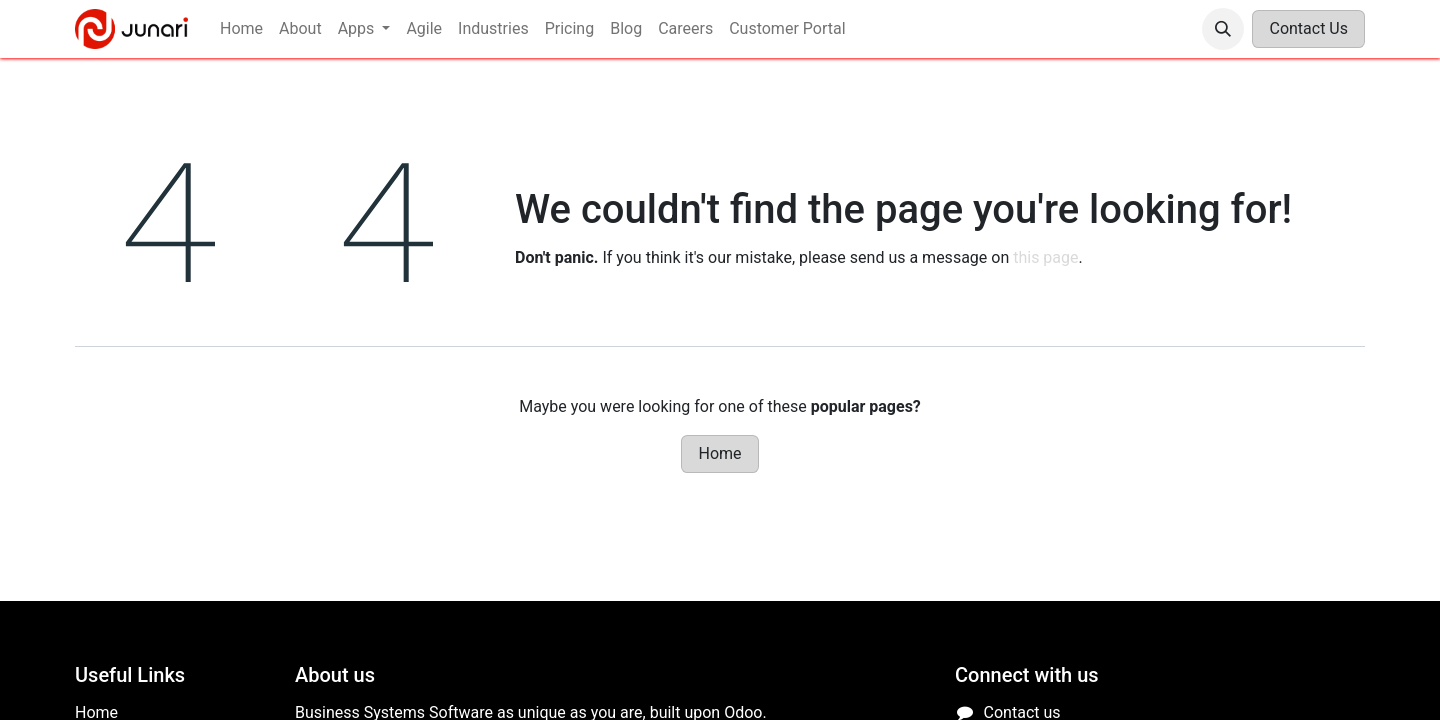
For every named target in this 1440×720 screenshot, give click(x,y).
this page (1045, 257)
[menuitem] (241, 29)
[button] (1223, 29)
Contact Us (1308, 28)
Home (719, 453)
